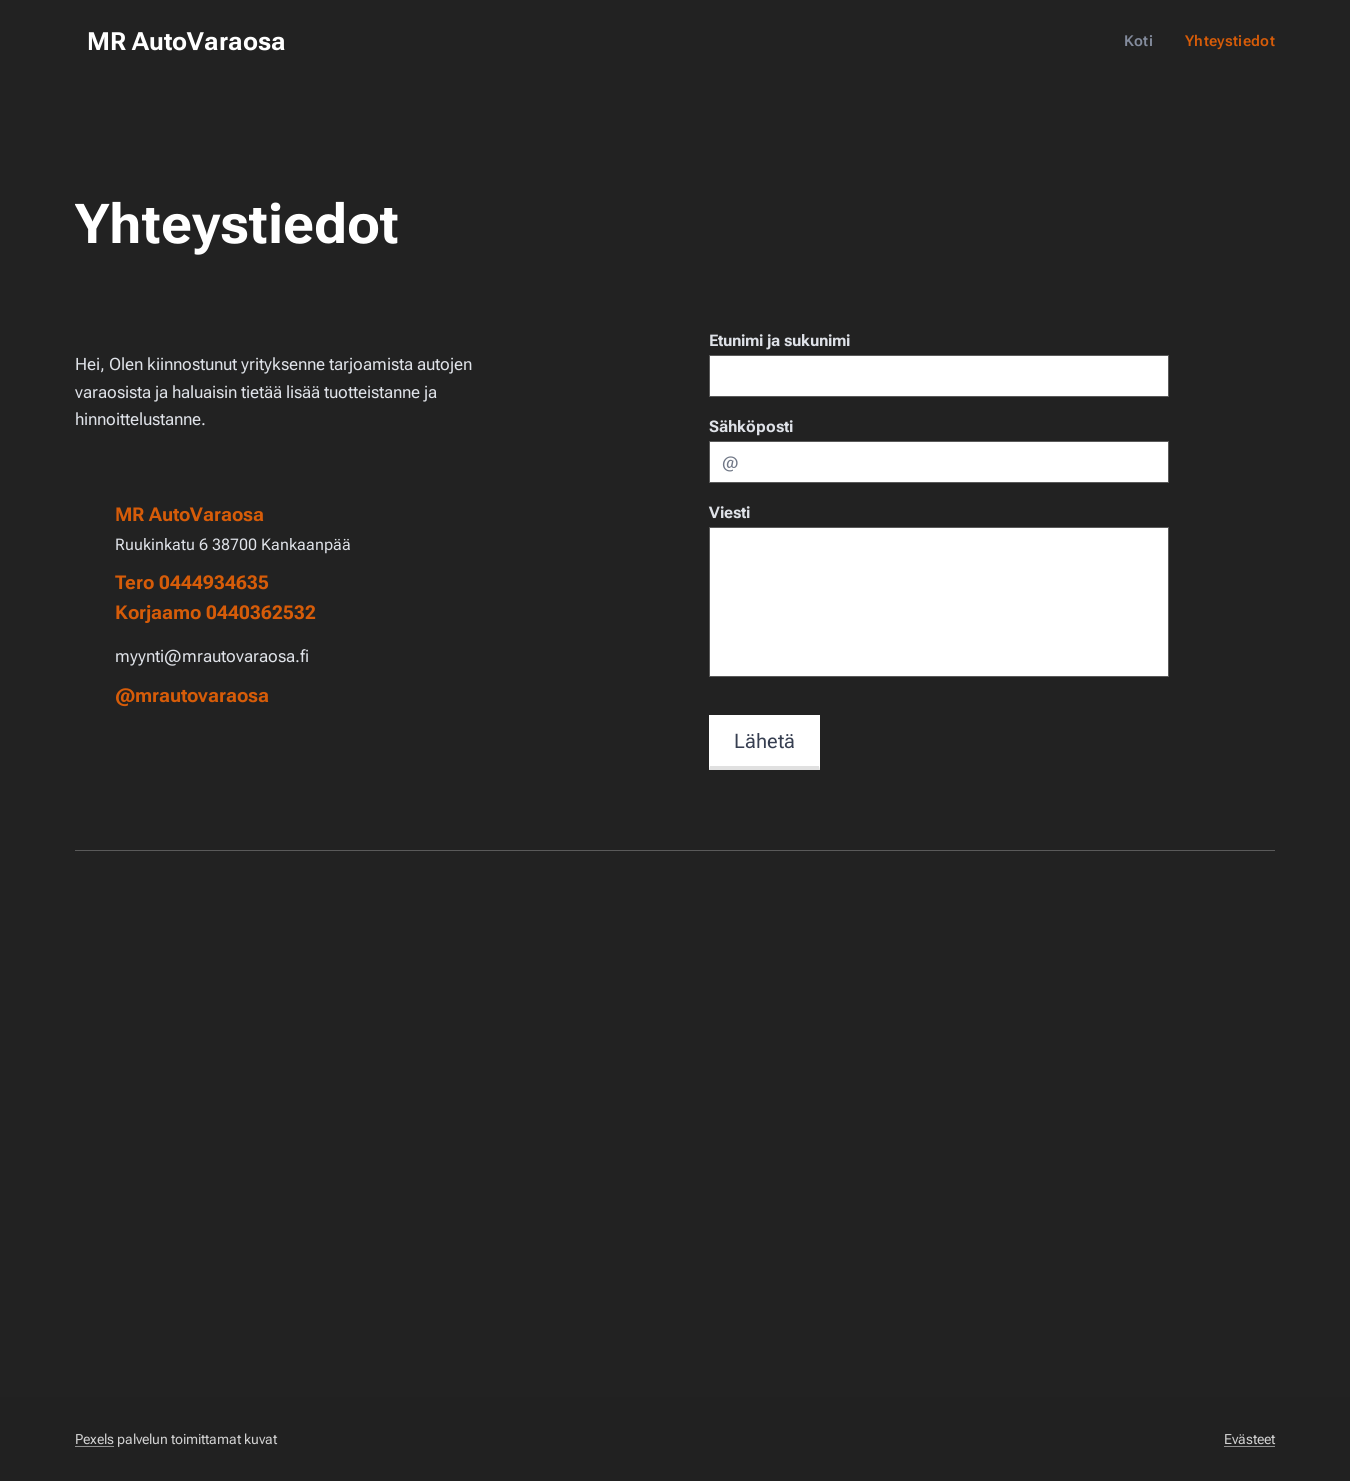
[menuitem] (1144, 41)
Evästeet (1249, 1439)
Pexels (94, 1439)
